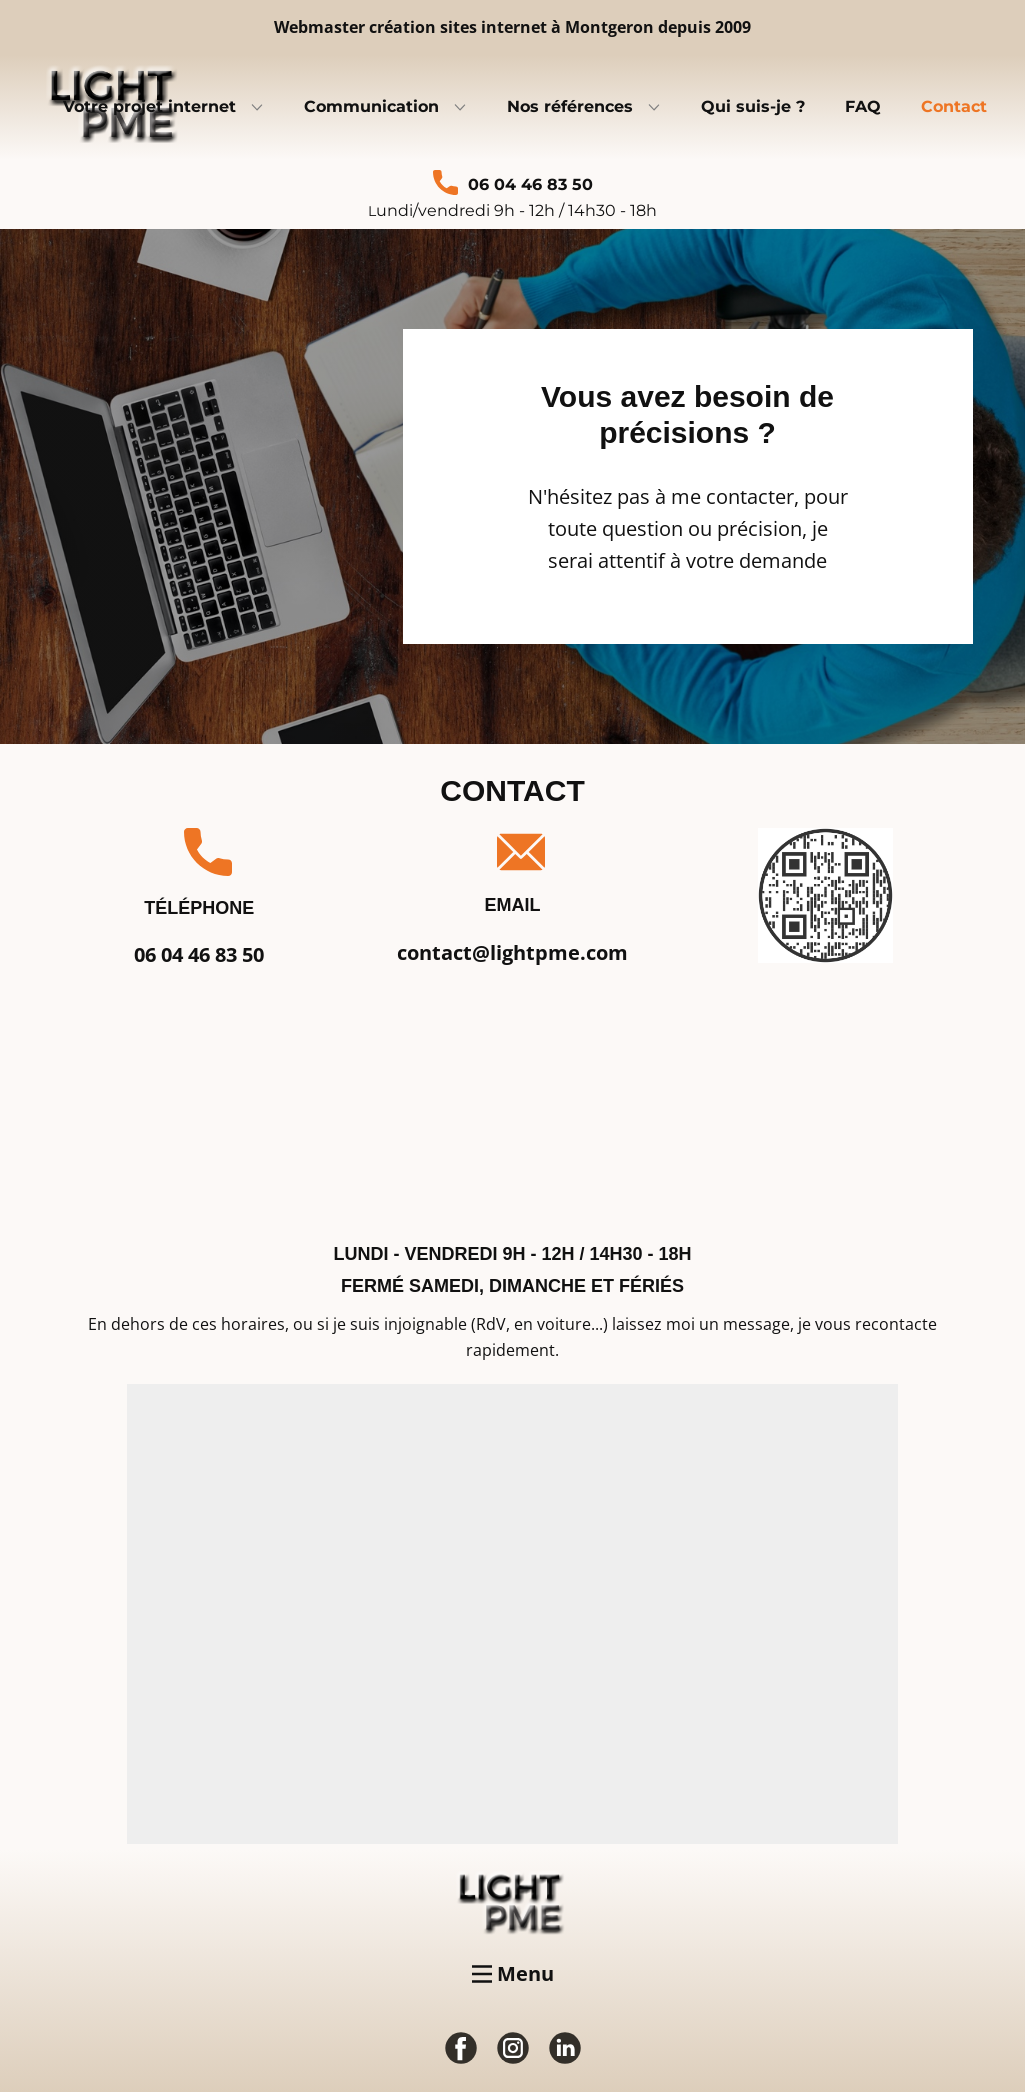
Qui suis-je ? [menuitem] (753, 106)
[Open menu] (513, 1974)
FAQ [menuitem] (863, 106)
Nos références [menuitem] (570, 106)
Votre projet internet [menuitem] (149, 106)
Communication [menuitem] (371, 106)
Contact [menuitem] (954, 106)
